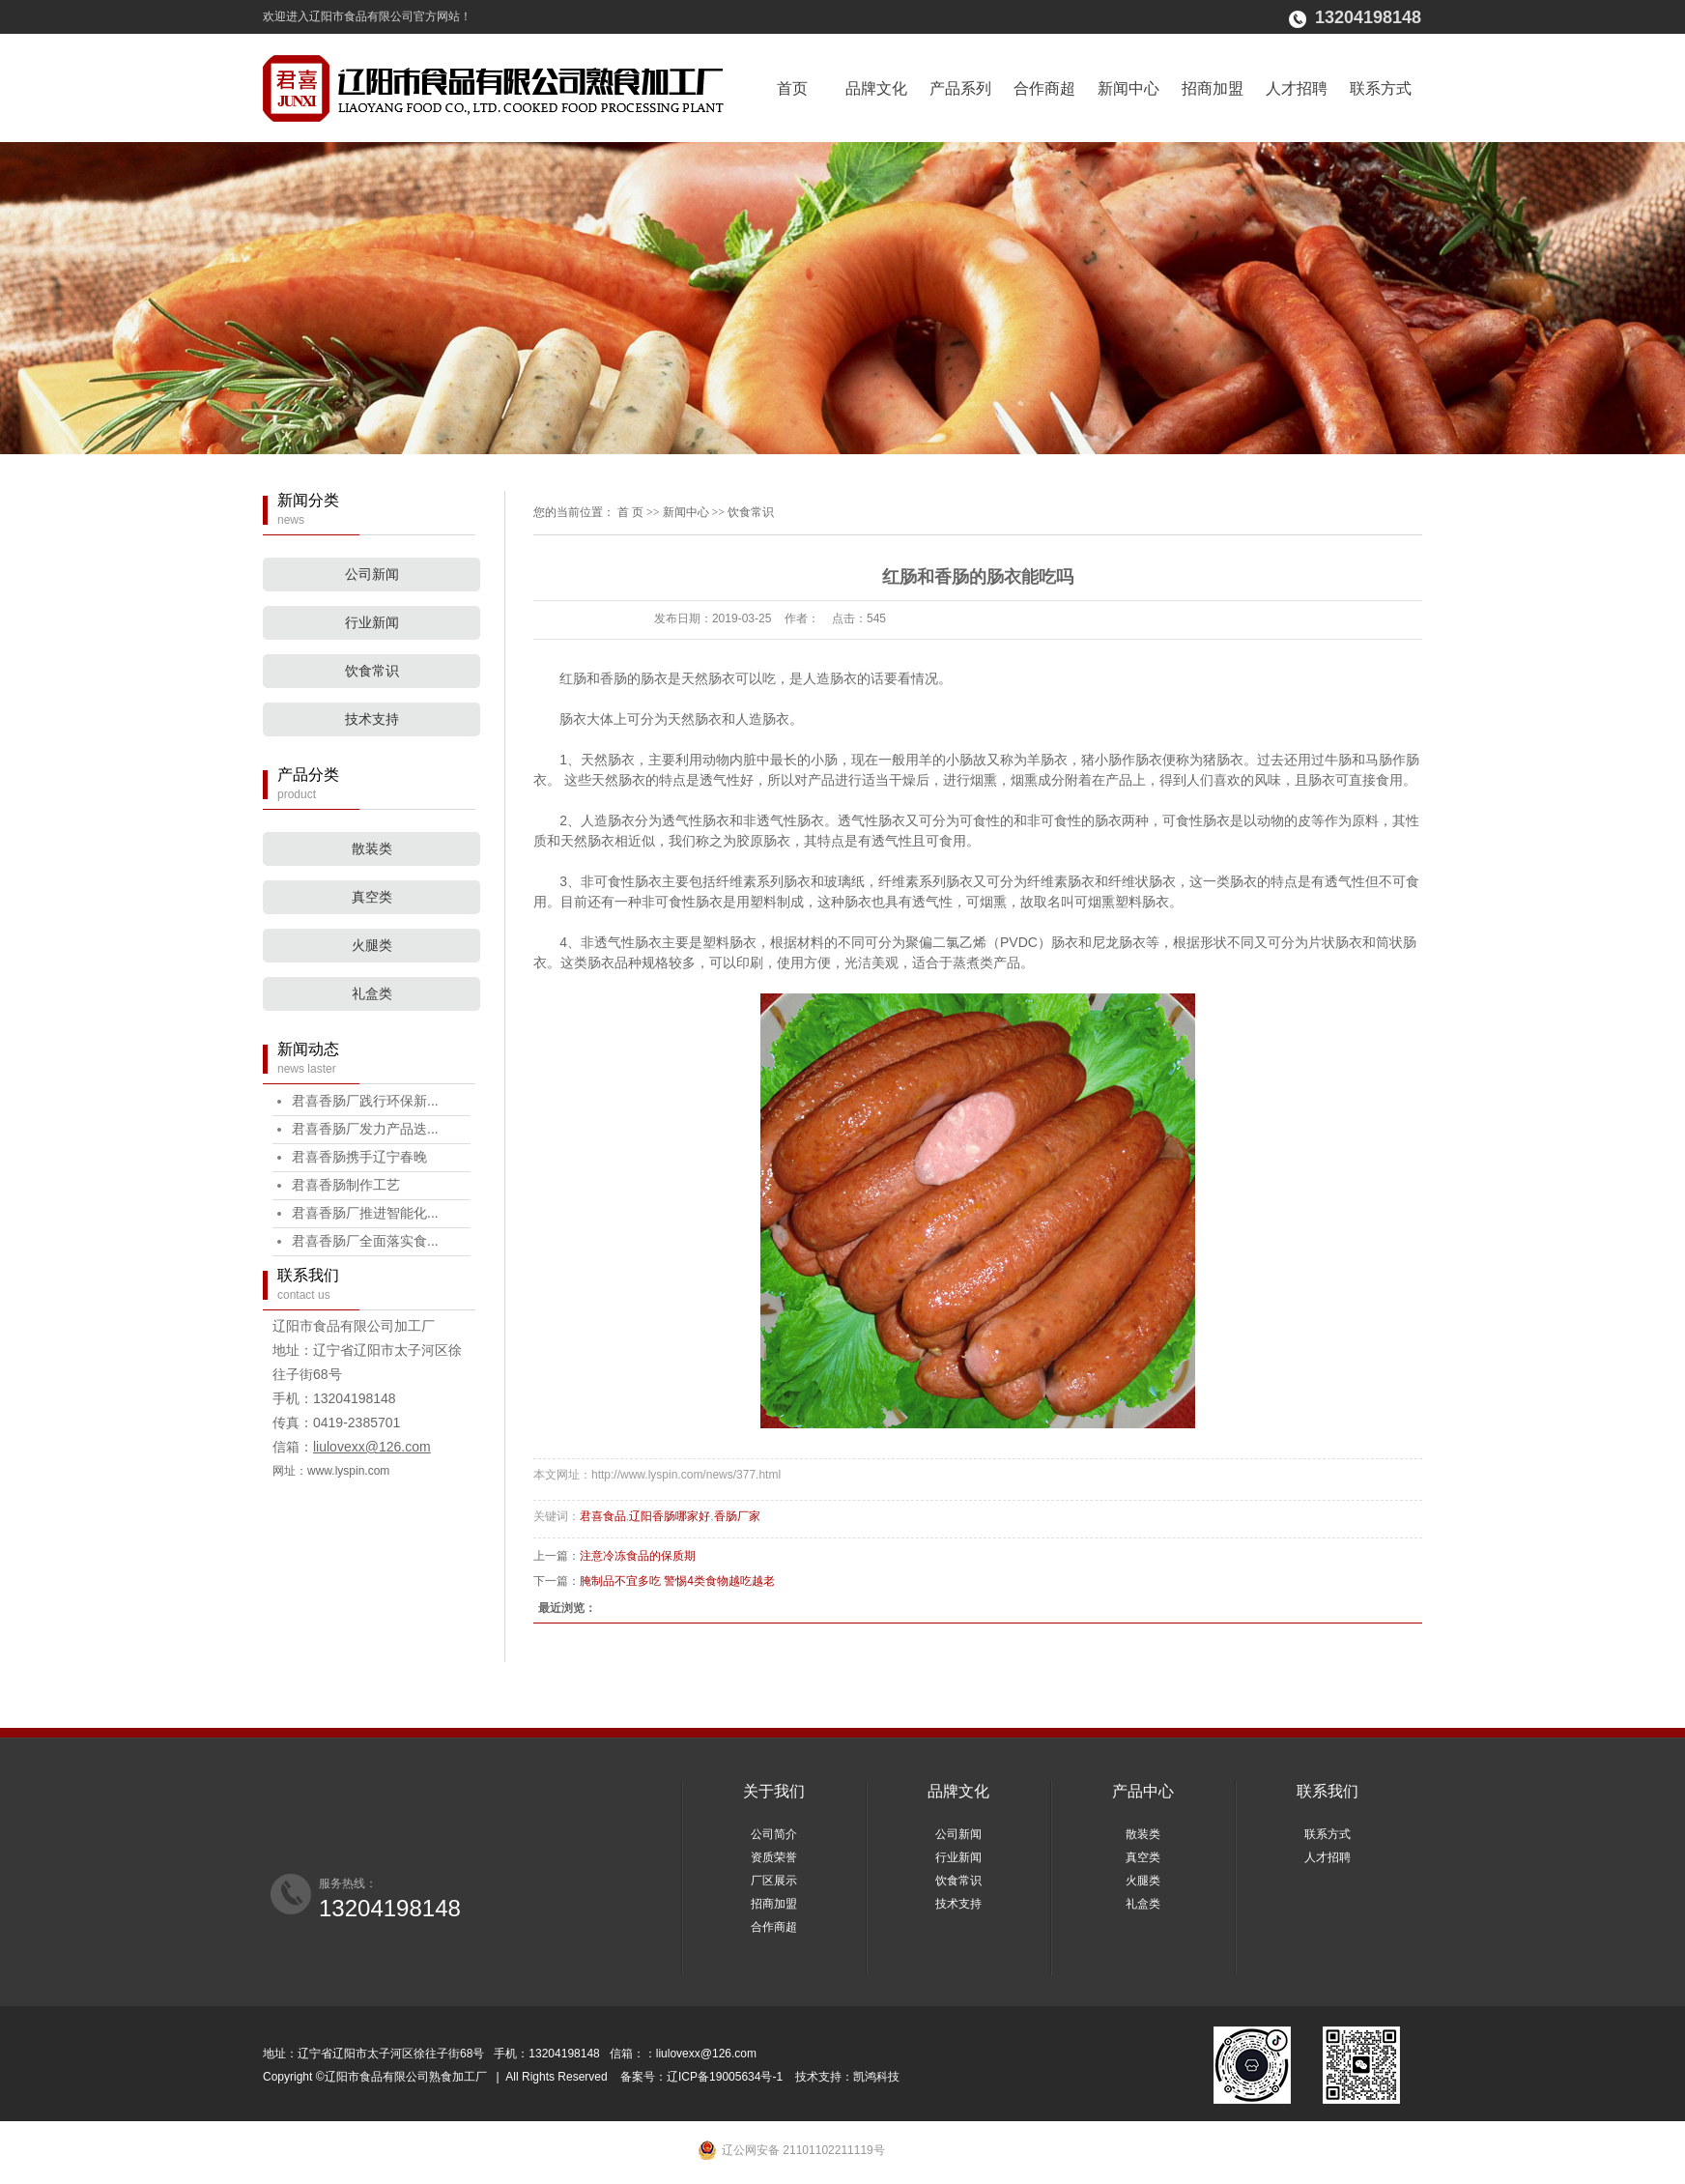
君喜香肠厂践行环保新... (365, 1100)
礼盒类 (372, 994)
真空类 (372, 897)
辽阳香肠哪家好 (669, 1516)
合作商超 (1044, 88)
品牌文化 (876, 88)
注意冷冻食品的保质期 (638, 1556)
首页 (792, 88)
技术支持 (372, 719)
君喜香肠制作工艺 (346, 1185)
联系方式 (1381, 88)
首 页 (630, 512)
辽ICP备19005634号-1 (726, 2076)
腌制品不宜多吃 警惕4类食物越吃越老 (677, 1581)
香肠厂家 (737, 1516)
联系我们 (1327, 1791)
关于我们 (774, 1791)
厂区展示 (774, 1880)
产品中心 (1143, 1791)
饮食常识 (372, 671)
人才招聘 (1297, 88)
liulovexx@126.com (372, 1446)
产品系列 (960, 88)
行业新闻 (372, 623)
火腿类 (372, 945)
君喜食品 (603, 1516)
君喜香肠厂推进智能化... (365, 1213)
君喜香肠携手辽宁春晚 (359, 1156)
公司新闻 (372, 574)
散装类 (372, 849)
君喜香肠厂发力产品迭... (365, 1128)
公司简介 (774, 1834)
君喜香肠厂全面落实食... (365, 1241)
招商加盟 (1212, 88)
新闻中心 (1128, 88)
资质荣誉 (774, 1857)
